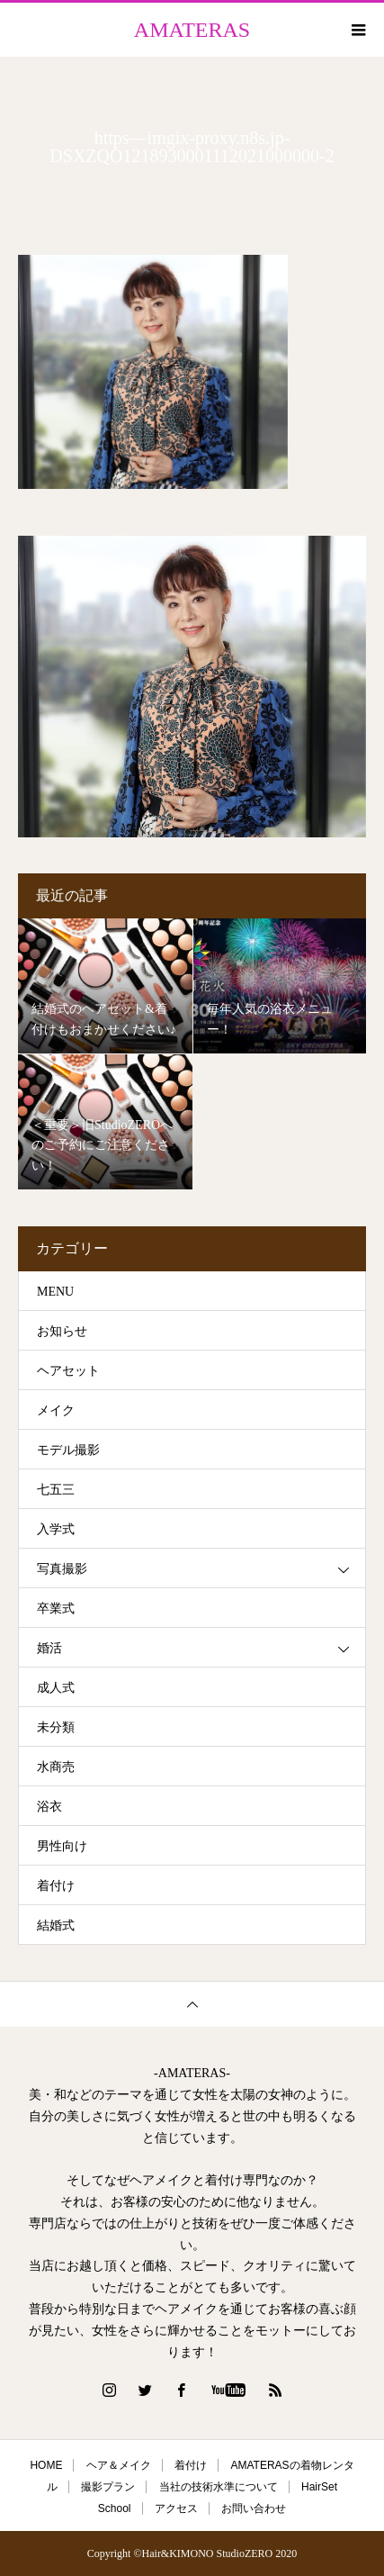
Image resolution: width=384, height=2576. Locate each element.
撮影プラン (108, 2487)
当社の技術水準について (218, 2487)
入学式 (56, 1529)
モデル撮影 (68, 1450)
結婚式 (56, 1925)
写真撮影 (62, 1569)
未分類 (56, 1727)
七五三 (56, 1489)
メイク (56, 1410)
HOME (46, 2465)
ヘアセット (68, 1371)
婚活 (49, 1648)
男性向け (62, 1846)
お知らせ (62, 1331)
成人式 (56, 1688)
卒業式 (56, 1608)
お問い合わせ (253, 2508)
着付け (56, 1886)
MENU (55, 1291)
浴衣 (49, 1806)
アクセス (176, 2508)
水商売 (56, 1767)
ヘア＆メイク (118, 2465)
